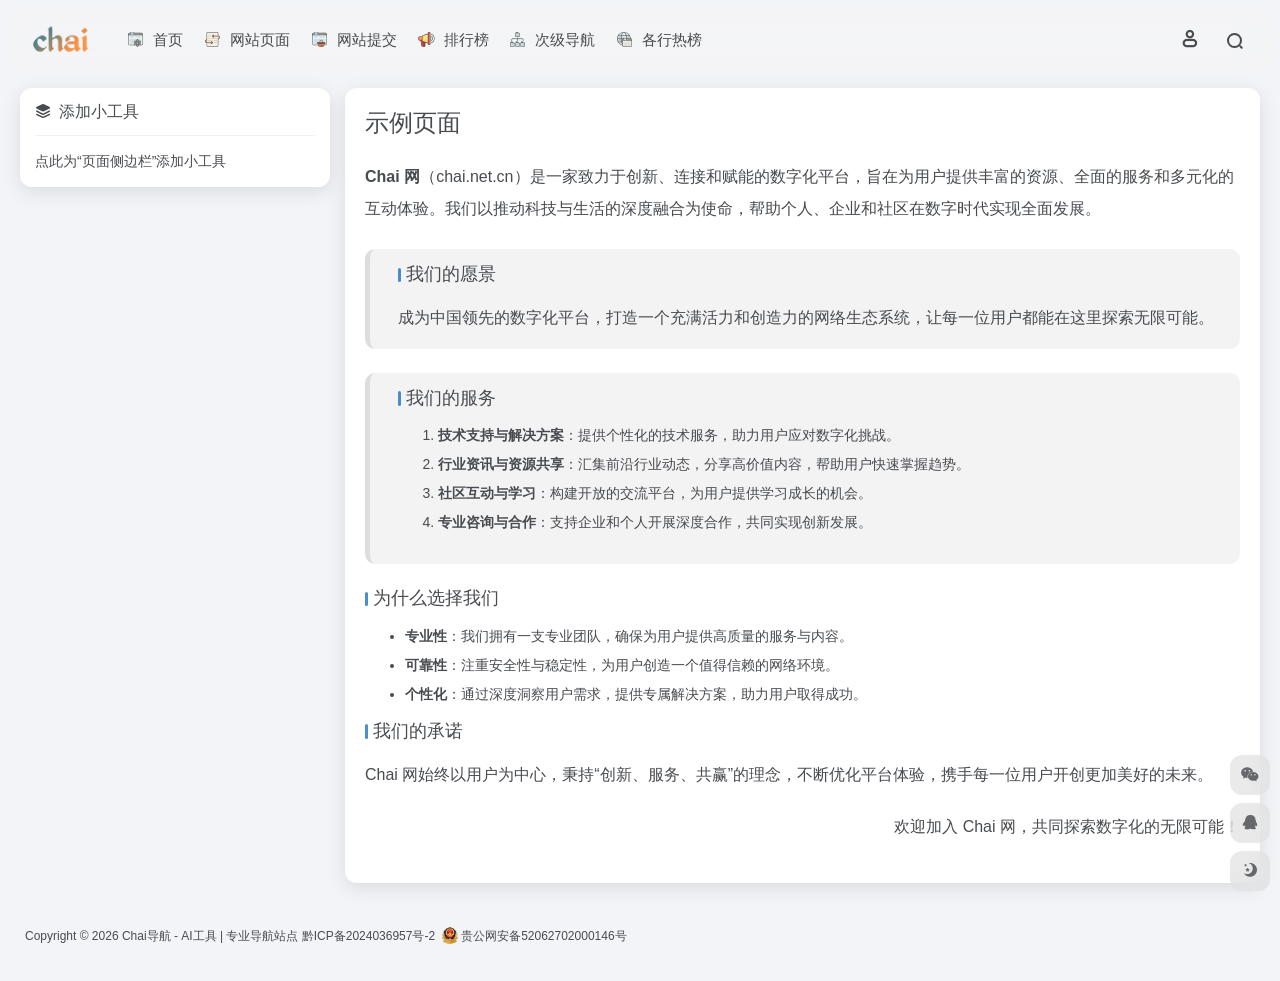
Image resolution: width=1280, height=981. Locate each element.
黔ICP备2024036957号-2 (368, 936)
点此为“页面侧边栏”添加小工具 (130, 161)
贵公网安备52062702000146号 (534, 936)
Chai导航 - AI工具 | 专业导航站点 (210, 936)
